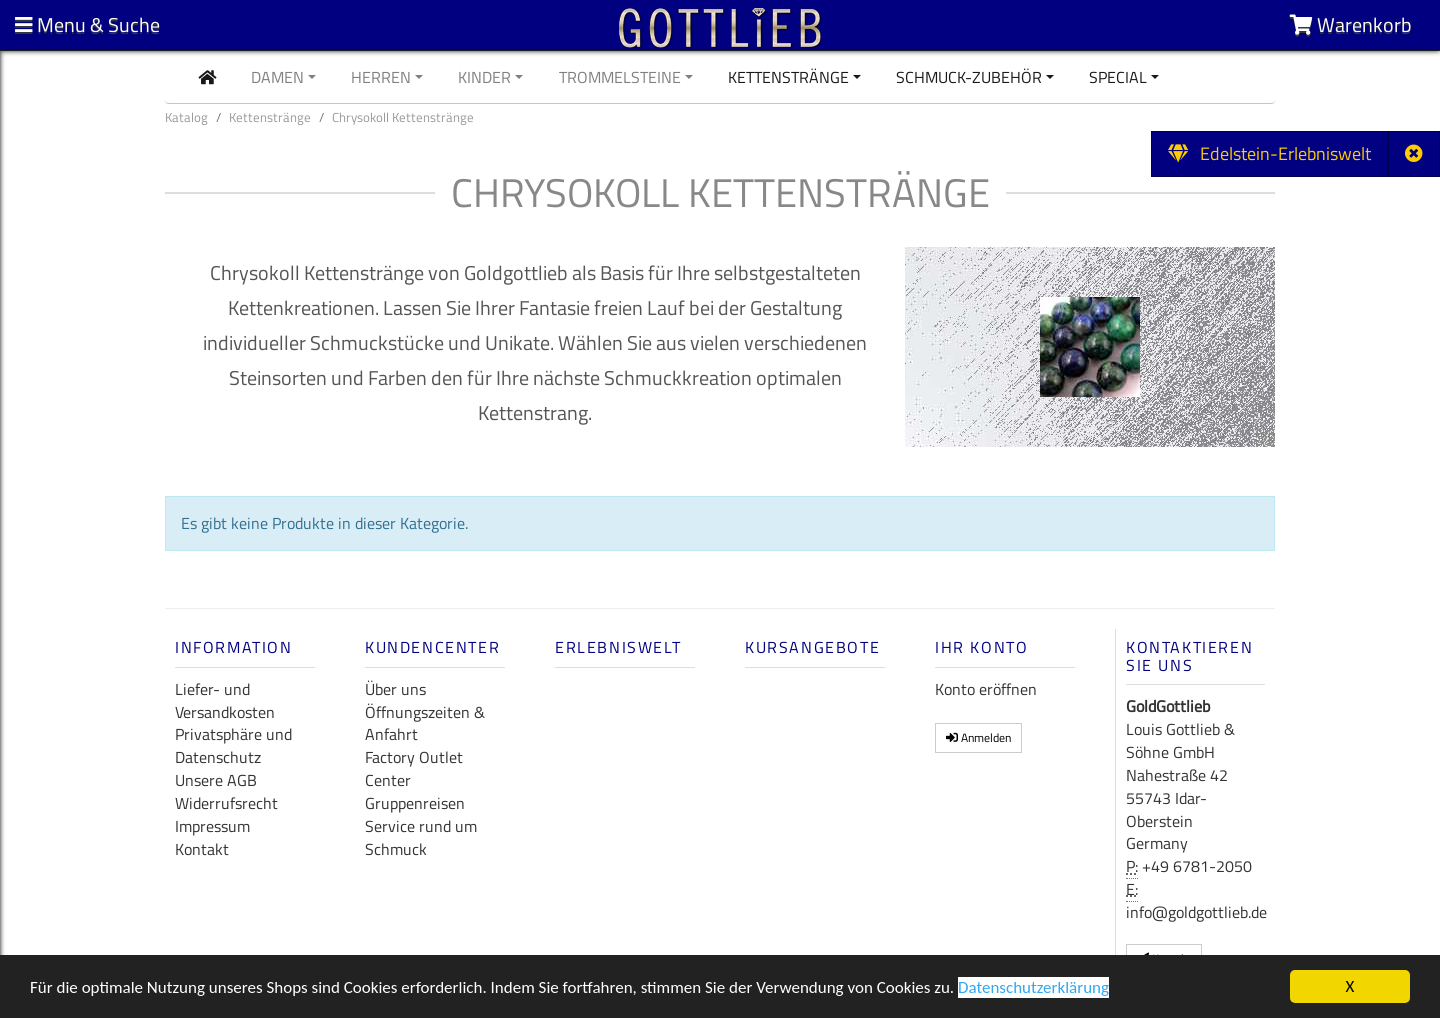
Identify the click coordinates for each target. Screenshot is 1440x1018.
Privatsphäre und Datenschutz (233, 745)
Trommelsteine (620, 77)
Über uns (395, 689)
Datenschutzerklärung (1033, 990)
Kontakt (202, 849)
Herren (381, 77)
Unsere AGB (216, 780)
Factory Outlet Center (414, 768)
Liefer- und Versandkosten (225, 700)
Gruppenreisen (415, 803)
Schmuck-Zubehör (969, 77)
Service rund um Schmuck (421, 837)
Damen (277, 77)
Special (1118, 77)
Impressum (212, 826)
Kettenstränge (788, 77)
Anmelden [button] (978, 737)
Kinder (484, 77)
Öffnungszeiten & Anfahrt (425, 723)
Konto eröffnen (986, 689)
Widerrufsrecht (226, 803)
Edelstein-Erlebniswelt (1269, 153)
